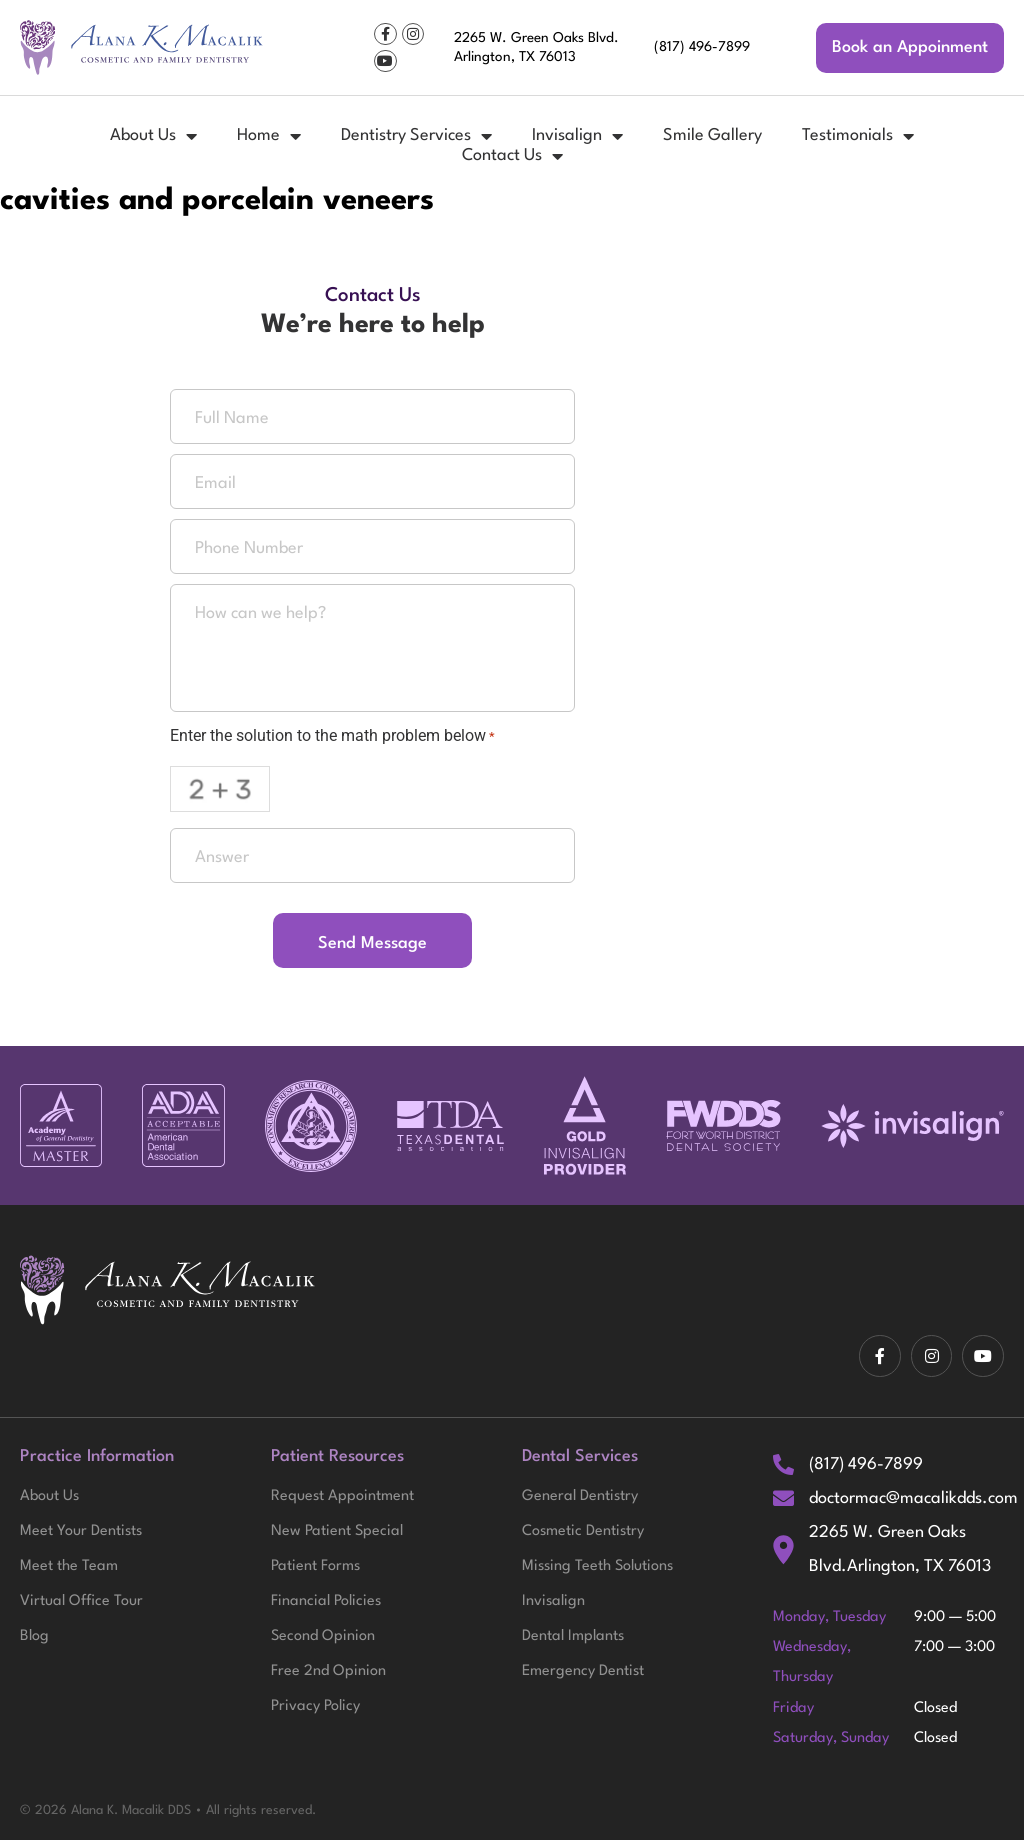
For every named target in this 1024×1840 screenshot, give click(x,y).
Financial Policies (326, 1604)
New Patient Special (337, 1533)
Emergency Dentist (583, 1675)
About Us (153, 136)
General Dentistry (580, 1497)
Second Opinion (323, 1639)
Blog (34, 1639)
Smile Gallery (712, 135)
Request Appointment (342, 1497)
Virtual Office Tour (81, 1604)
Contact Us (512, 156)
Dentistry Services (416, 136)
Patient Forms (315, 1568)
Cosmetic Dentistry (583, 1533)
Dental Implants (573, 1639)
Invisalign (577, 136)
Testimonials (858, 136)
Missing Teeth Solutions (597, 1568)
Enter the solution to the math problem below (332, 735)
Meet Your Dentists (81, 1533)
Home (269, 136)
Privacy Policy (315, 1710)
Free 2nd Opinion (328, 1675)
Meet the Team (69, 1568)
